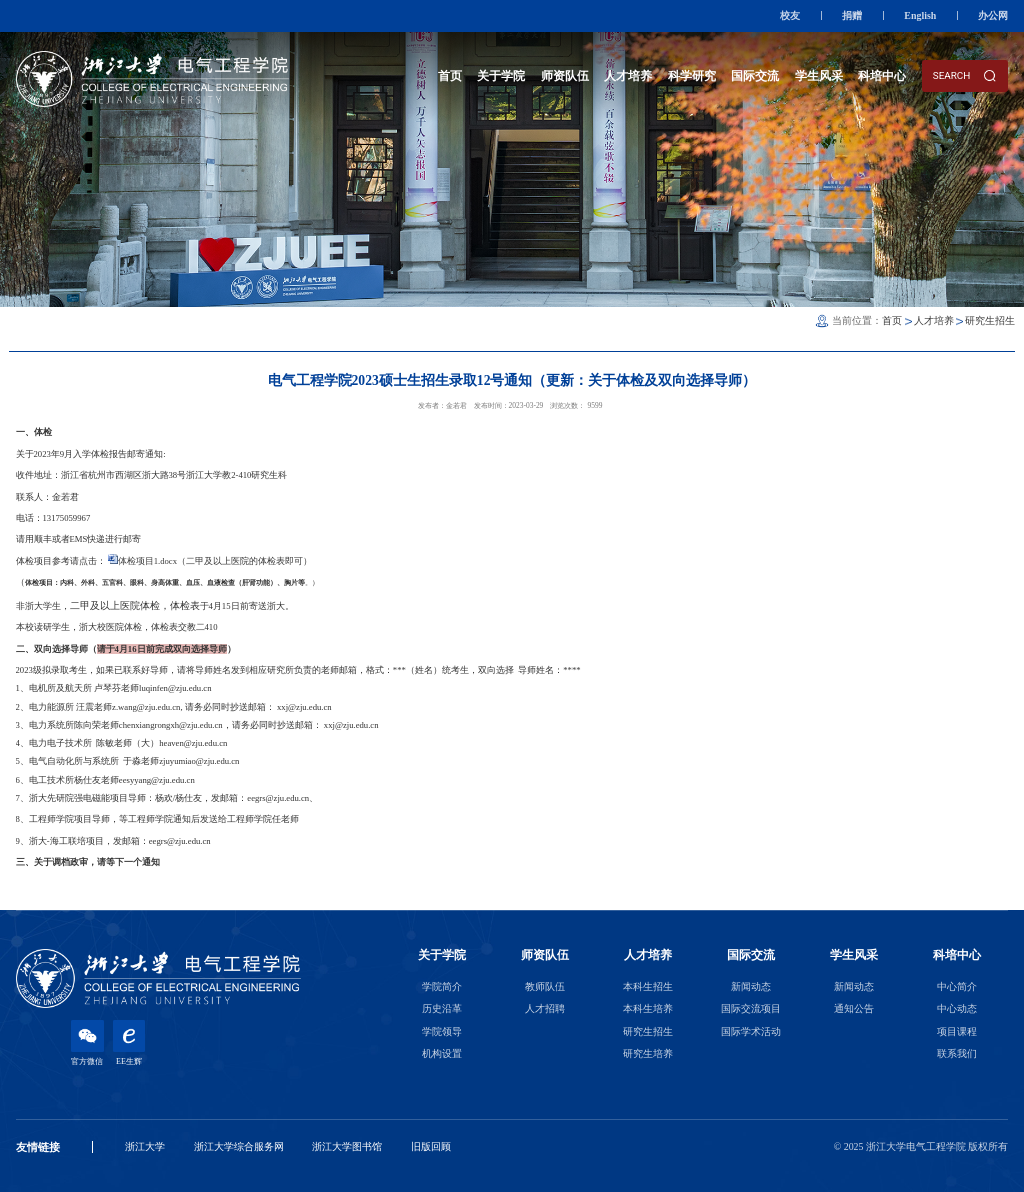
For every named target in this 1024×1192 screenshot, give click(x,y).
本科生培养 (648, 1008)
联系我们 (957, 1053)
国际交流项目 (751, 1008)
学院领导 (442, 1031)
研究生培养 (648, 1053)
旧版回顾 (431, 1146)
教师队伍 (545, 986)
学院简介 (442, 986)
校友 (790, 15)
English (920, 15)
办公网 (993, 15)
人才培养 (628, 76)
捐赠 (852, 15)
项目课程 (957, 1031)
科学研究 (692, 76)
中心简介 (957, 986)
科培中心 (882, 76)
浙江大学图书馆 (347, 1146)
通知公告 (854, 1008)
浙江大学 (145, 1146)
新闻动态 (751, 986)
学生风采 (819, 76)
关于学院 (501, 76)
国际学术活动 (751, 1031)
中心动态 (957, 1008)
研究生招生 (990, 320)
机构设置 (442, 1053)
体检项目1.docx (147, 561)
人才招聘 (545, 1008)
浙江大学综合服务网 (239, 1146)
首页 (450, 76)
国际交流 (755, 76)
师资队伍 (565, 76)
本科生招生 (648, 986)
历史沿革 (442, 1008)
